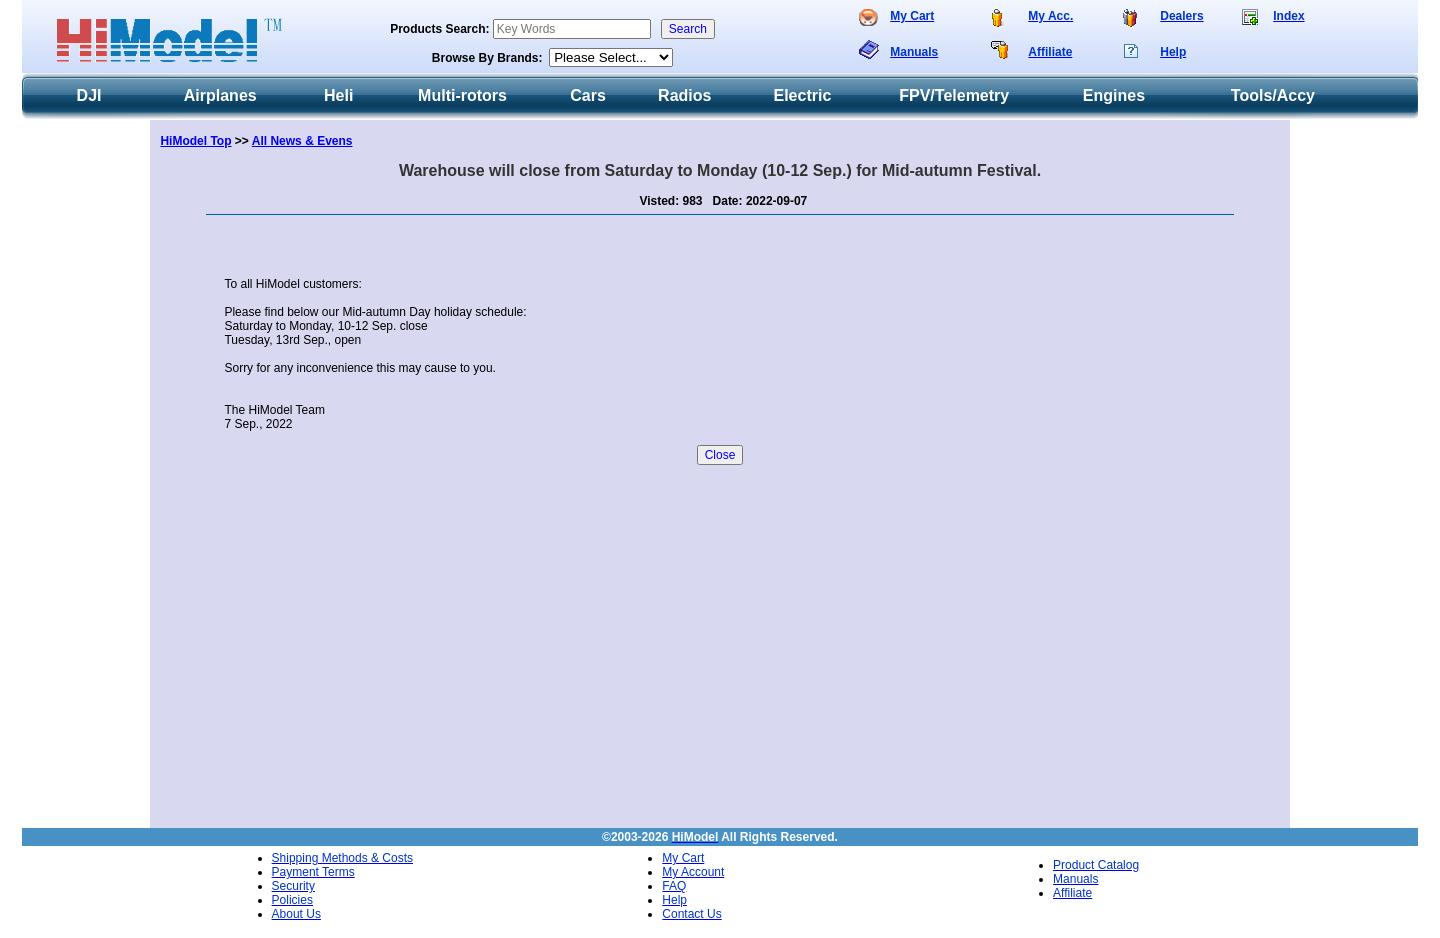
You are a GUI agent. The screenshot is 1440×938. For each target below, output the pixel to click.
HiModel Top (195, 141)
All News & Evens (302, 141)
